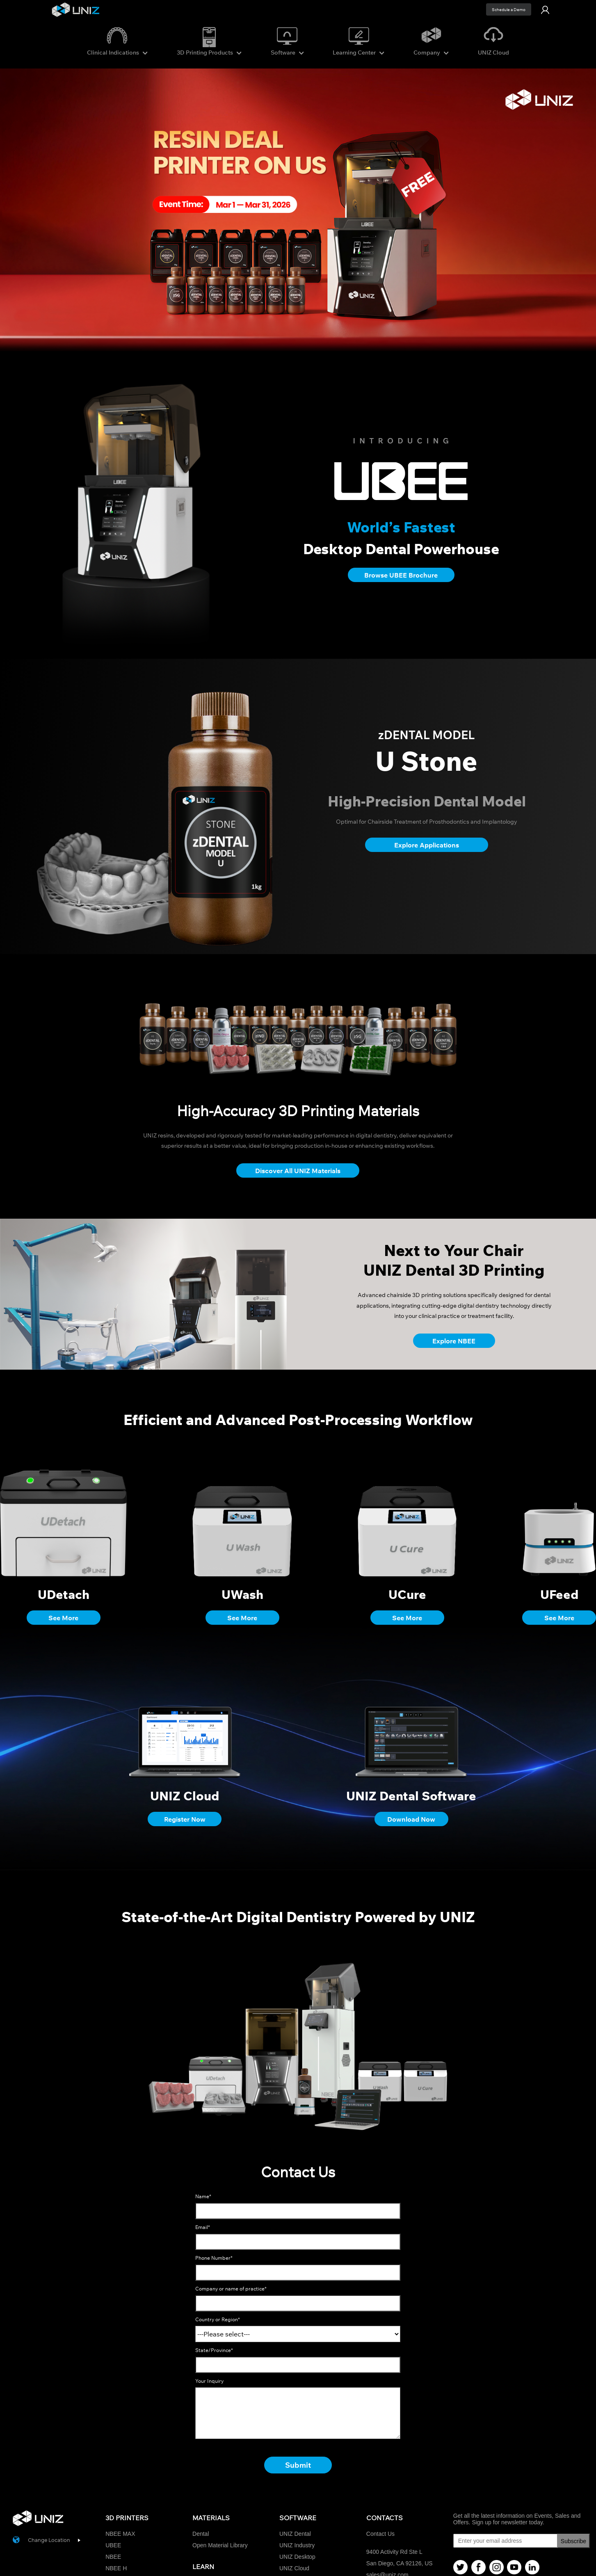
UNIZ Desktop (297, 2556)
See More (63, 1618)
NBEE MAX (120, 2533)
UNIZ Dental (295, 2533)
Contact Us (380, 2533)
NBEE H (116, 2568)
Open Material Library (220, 2545)
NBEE (113, 2556)
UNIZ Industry (297, 2545)
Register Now (185, 1819)
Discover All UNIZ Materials (297, 1171)
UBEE (113, 2545)
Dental (200, 2533)
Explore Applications (426, 845)
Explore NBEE (453, 1341)
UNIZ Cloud (294, 2568)
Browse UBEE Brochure (401, 575)
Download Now (411, 1819)
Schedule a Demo (508, 9)
